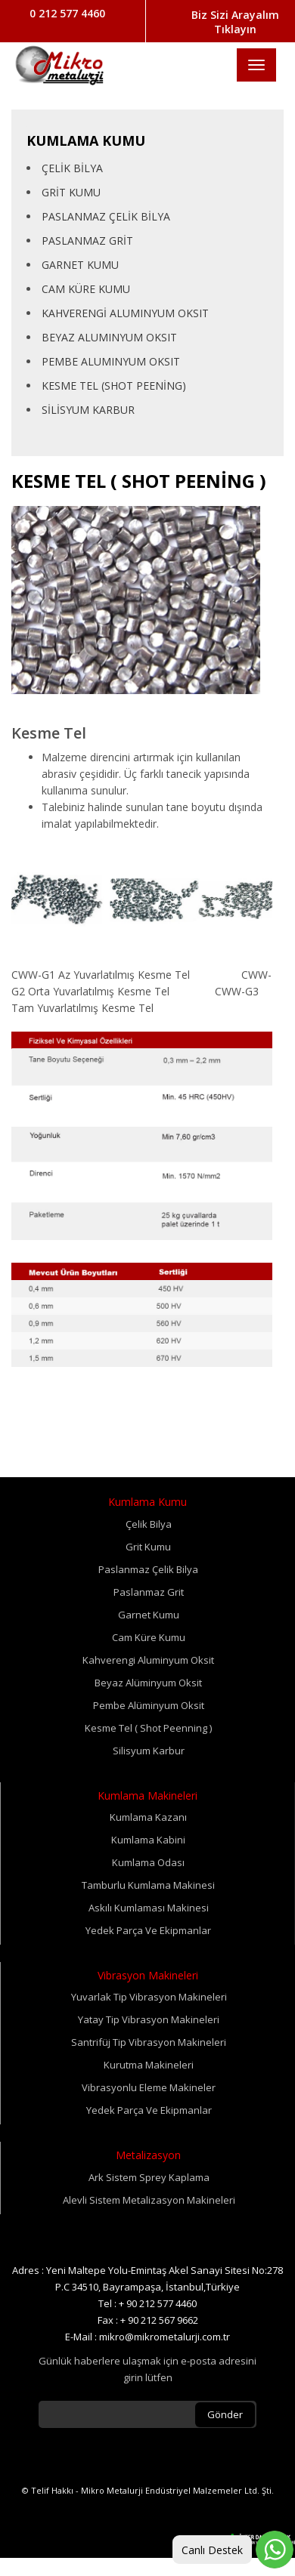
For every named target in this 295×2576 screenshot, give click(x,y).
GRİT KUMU (71, 192)
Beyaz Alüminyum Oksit (148, 1682)
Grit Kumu (148, 1546)
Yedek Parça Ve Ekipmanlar (148, 1930)
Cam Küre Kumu (148, 1637)
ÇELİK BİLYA (72, 168)
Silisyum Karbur (149, 1750)
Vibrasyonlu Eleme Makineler (149, 2087)
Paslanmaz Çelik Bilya (148, 1569)
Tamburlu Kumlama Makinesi (148, 1885)
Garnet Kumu (148, 1614)
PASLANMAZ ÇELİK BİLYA (106, 216)
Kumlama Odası (148, 1862)
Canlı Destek (212, 2550)
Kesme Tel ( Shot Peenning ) (148, 1728)
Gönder (225, 2414)
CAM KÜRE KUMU (86, 289)
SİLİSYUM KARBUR (88, 410)
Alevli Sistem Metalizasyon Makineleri (149, 2200)
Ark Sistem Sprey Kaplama (149, 2177)
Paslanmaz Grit (148, 1592)
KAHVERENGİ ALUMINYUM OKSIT (125, 313)
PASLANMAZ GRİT (87, 240)
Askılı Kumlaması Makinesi (148, 1907)
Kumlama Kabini (148, 1839)
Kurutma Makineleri (149, 2065)
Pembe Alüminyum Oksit (148, 1705)
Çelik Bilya (149, 1524)
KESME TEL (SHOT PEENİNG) (114, 385)
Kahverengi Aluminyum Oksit (148, 1660)
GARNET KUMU (80, 265)
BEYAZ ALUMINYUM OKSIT (109, 337)
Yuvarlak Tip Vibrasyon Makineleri (149, 1997)
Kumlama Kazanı (148, 1817)
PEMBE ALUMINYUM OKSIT (111, 361)
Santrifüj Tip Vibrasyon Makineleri (148, 2042)
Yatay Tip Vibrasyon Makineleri (148, 2019)
